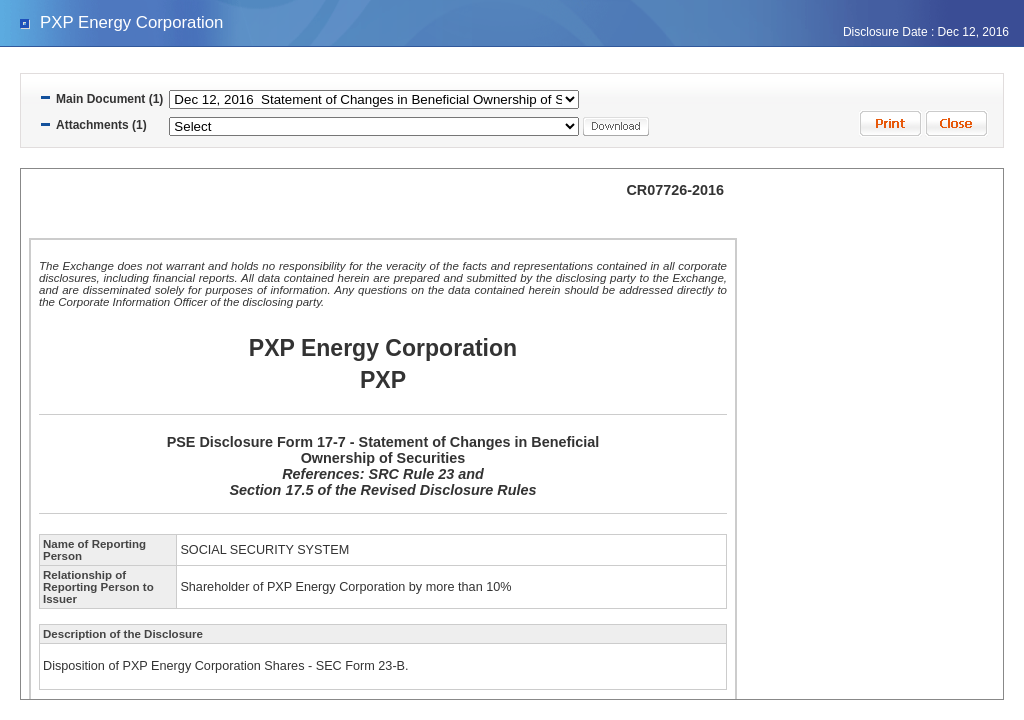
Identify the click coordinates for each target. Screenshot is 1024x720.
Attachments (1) (101, 125)
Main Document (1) (109, 99)
